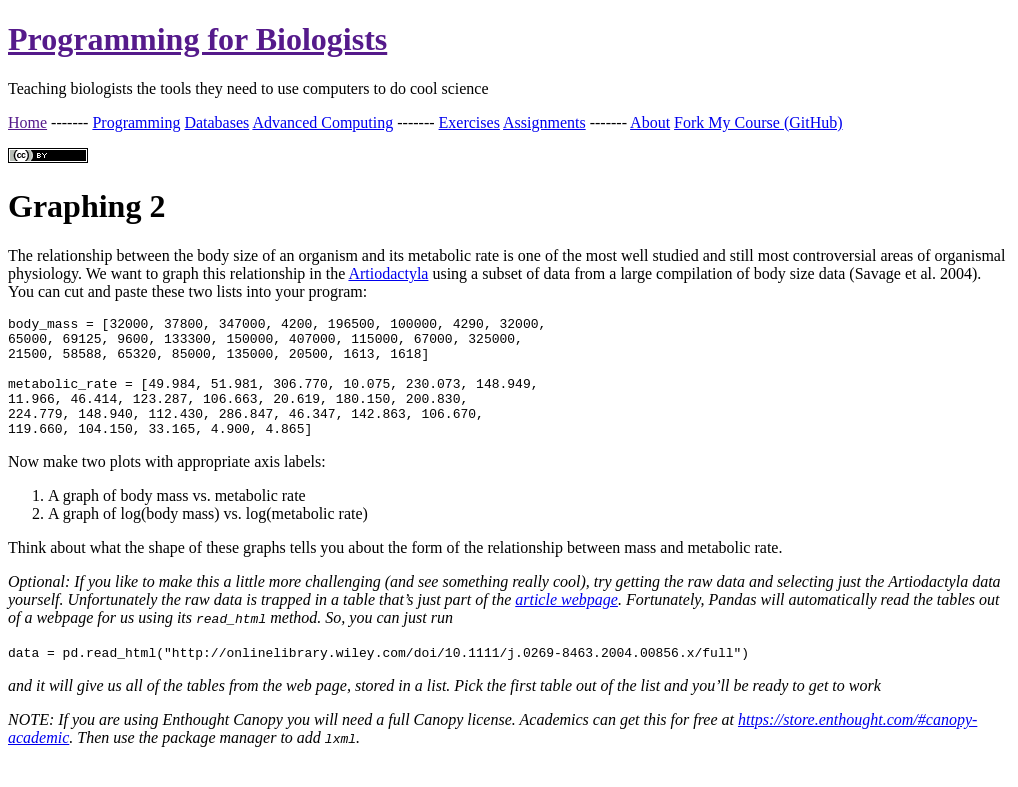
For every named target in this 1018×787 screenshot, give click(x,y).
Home (27, 122)
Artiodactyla (388, 273)
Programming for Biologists (197, 39)
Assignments (544, 122)
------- (69, 122)
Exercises (469, 122)
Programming (136, 122)
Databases (216, 122)
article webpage (566, 623)
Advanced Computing (322, 122)
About (650, 122)
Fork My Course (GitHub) (758, 122)
